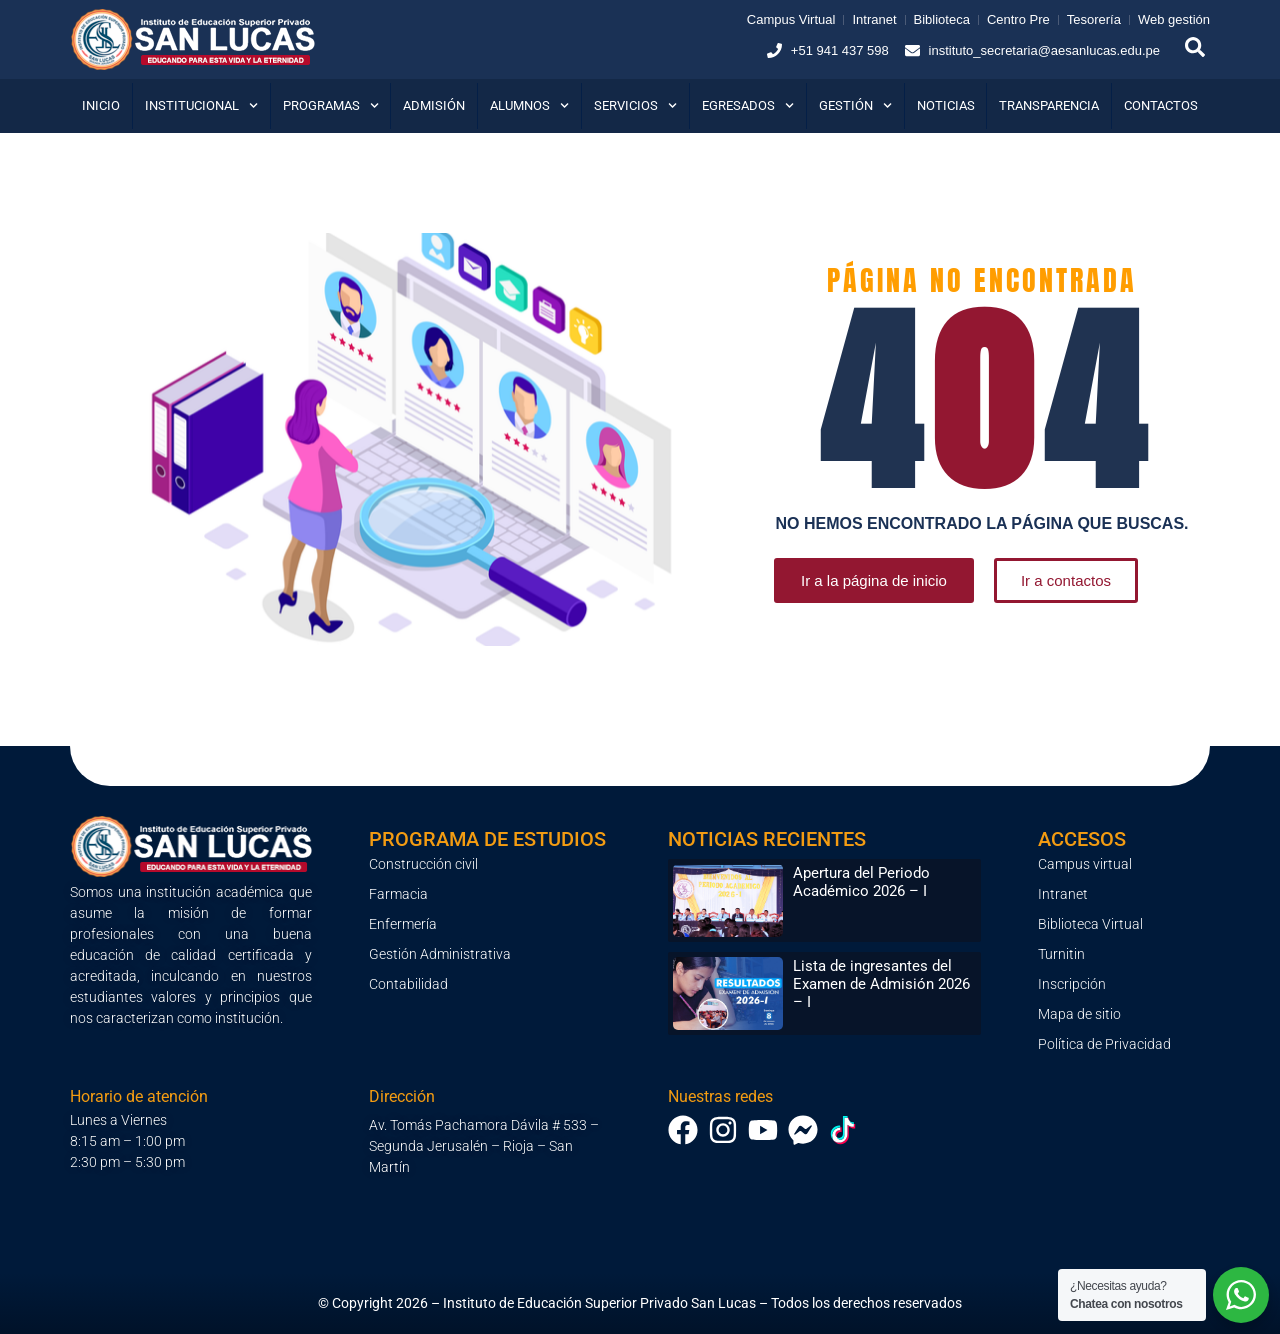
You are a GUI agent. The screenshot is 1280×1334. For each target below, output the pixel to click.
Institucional (201, 105)
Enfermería (403, 924)
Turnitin (1061, 954)
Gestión (855, 105)
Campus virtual (1085, 864)
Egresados (748, 105)
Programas (331, 105)
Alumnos (529, 105)
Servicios (635, 105)
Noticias (946, 105)
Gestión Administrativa (440, 954)
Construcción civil (423, 864)
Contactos (1161, 105)
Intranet (1063, 894)
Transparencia (1049, 105)
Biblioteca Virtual (1090, 924)
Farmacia (398, 894)
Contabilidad (408, 984)
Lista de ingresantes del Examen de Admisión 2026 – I (881, 984)
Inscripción (1072, 984)
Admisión (434, 105)
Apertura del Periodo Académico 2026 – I (861, 882)
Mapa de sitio (1079, 1014)
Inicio (101, 105)
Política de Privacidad (1104, 1044)
